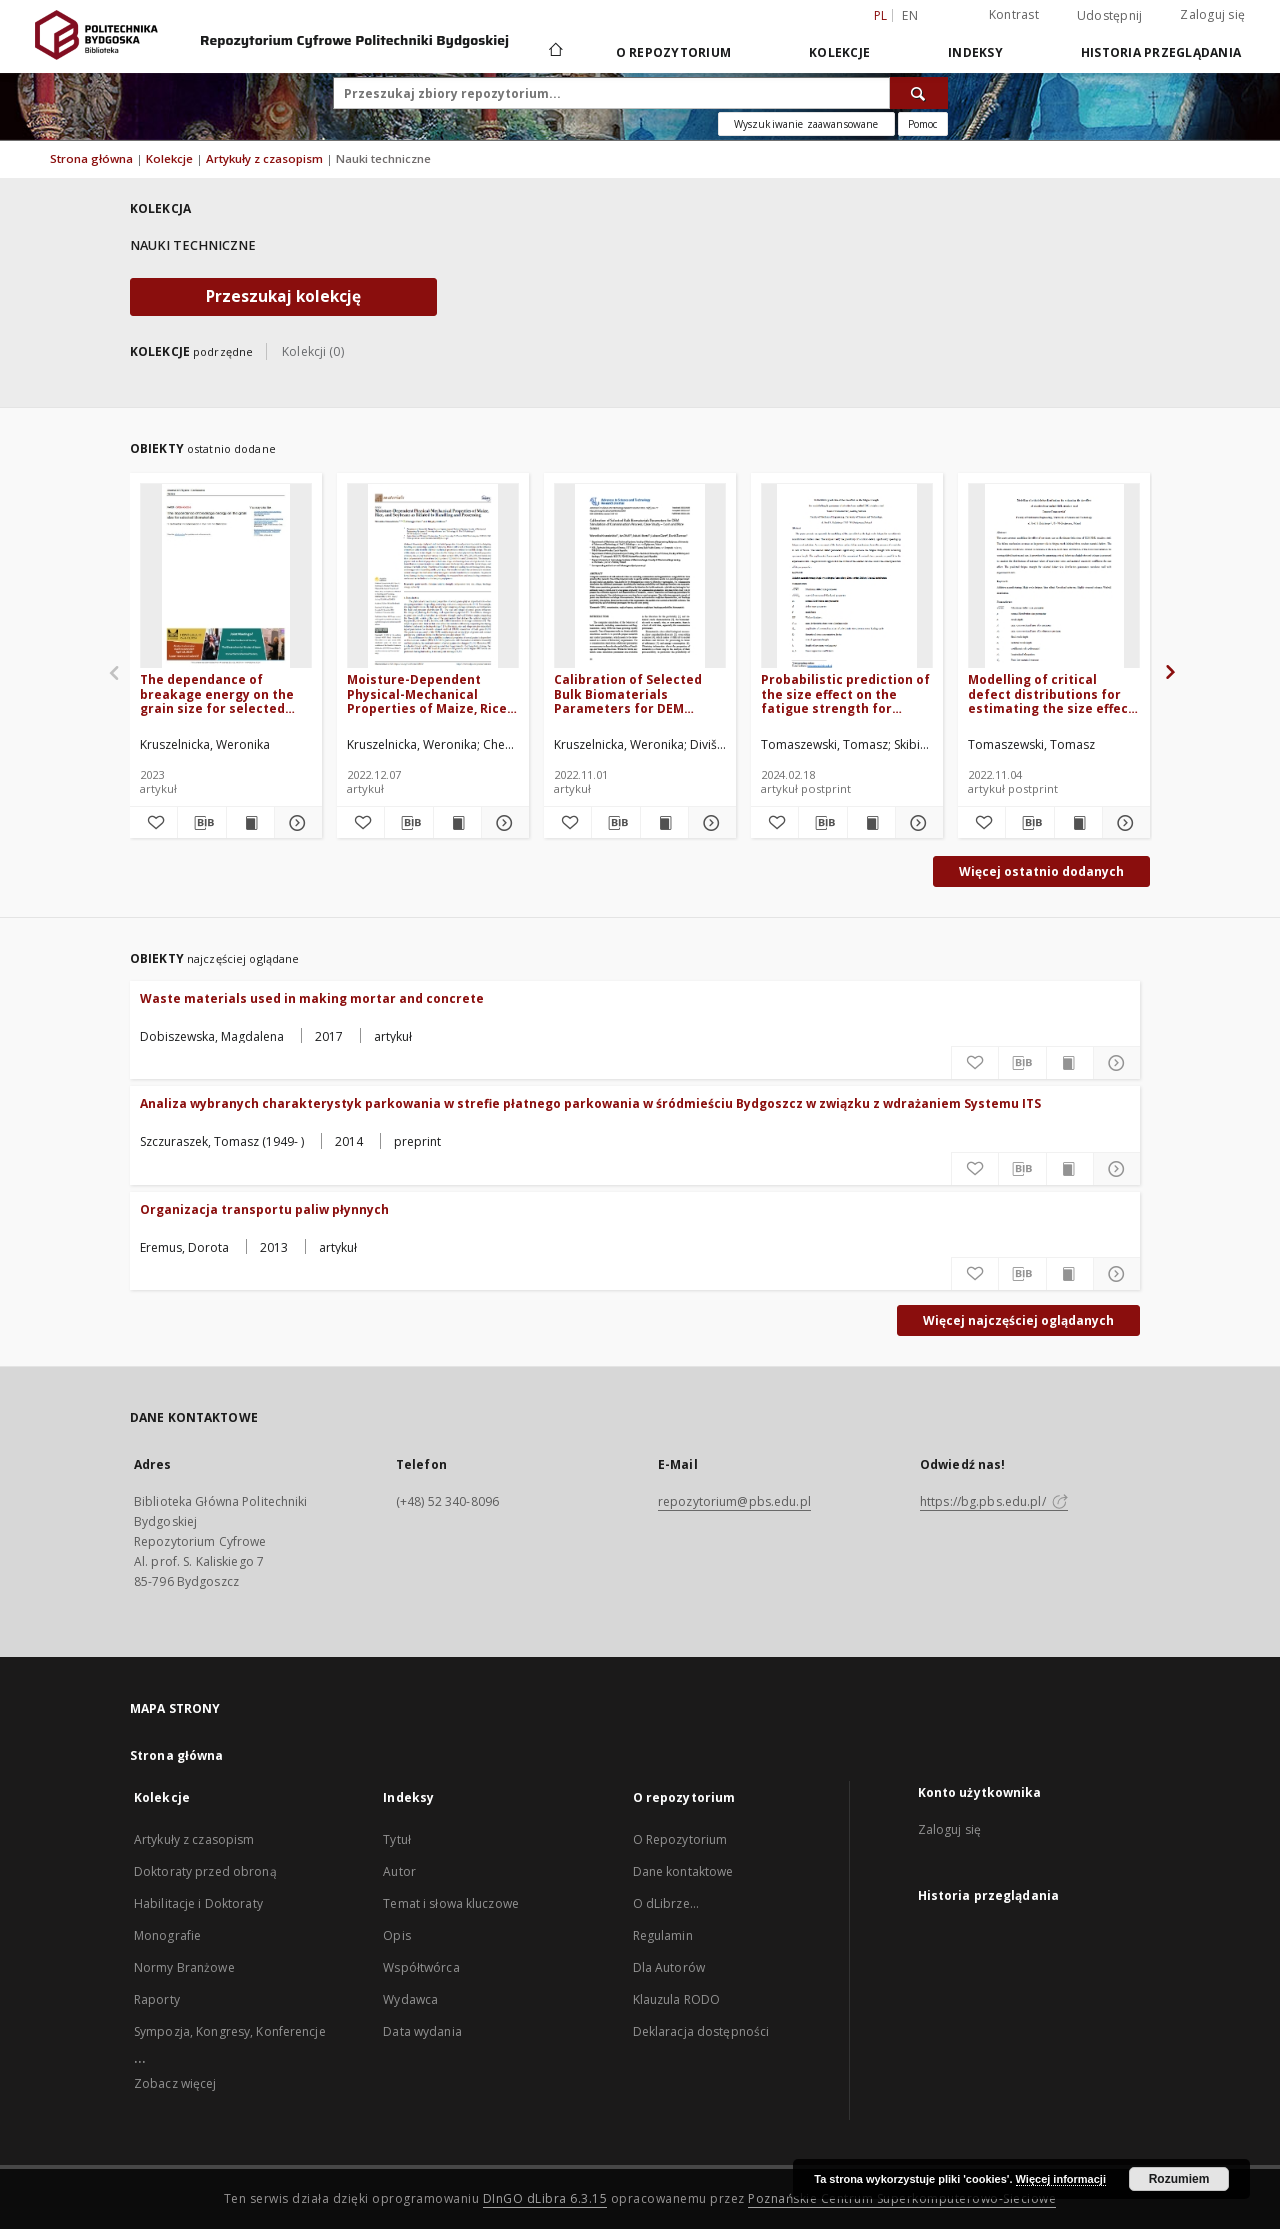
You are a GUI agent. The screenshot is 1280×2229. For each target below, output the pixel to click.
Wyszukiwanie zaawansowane (806, 124)
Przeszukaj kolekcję (283, 296)
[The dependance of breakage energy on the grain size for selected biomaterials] (226, 576)
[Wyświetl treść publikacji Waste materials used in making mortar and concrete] (1070, 1063)
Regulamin (663, 1935)
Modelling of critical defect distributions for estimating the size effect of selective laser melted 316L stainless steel (1051, 693)
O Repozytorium (680, 1839)
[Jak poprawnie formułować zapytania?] (923, 124)
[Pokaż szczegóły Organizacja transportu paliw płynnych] (1117, 1274)
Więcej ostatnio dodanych (1041, 871)
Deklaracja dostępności (701, 2031)
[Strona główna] (554, 52)
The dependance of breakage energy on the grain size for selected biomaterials (217, 693)
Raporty (157, 1999)
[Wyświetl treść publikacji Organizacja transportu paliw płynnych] (1070, 1274)
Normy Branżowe (184, 1967)
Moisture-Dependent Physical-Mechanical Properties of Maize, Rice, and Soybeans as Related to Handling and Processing (428, 693)
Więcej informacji (1061, 2179)
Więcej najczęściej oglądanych (1018, 1320)
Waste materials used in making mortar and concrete (312, 998)
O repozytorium (674, 52)
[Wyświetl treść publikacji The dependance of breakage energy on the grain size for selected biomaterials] (250, 823)
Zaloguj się (1212, 14)
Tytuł (397, 1839)
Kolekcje (839, 52)
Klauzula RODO (677, 1999)
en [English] (910, 15)
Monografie (167, 1935)
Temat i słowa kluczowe (451, 1903)
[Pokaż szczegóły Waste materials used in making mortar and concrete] (1117, 1063)
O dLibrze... (666, 1903)
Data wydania (422, 2031)
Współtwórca (421, 1967)
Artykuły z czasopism (266, 158)
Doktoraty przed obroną (205, 1871)
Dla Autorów (669, 1967)
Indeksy (975, 52)
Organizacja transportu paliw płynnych (264, 1209)
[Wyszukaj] (919, 93)
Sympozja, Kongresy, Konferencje (230, 2031)
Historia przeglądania (1161, 52)
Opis (396, 1935)
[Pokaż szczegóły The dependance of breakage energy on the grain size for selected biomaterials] (295, 823)
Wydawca (410, 1999)
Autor (399, 1871)
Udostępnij (1110, 16)
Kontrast (1014, 14)
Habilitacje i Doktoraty (198, 1903)
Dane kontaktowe (683, 1871)
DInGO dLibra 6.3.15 (545, 2198)
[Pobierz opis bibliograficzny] (201, 823)
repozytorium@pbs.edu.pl (734, 1501)
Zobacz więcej (175, 2083)
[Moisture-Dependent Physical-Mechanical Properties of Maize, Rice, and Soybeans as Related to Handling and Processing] (433, 576)
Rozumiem (1179, 2179)
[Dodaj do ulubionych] (153, 823)
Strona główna (91, 158)
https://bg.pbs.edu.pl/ (994, 1501)
